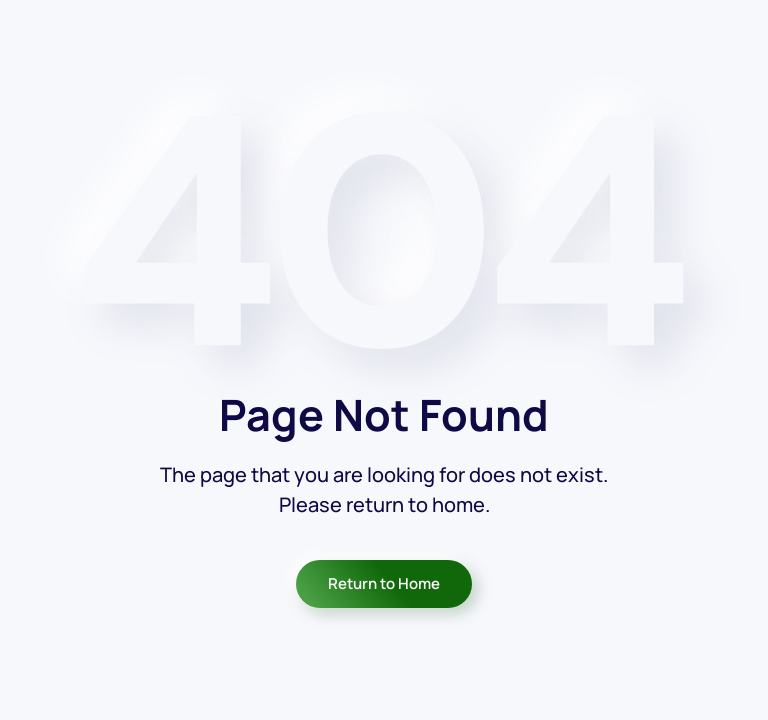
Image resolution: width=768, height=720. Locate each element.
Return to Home (384, 583)
